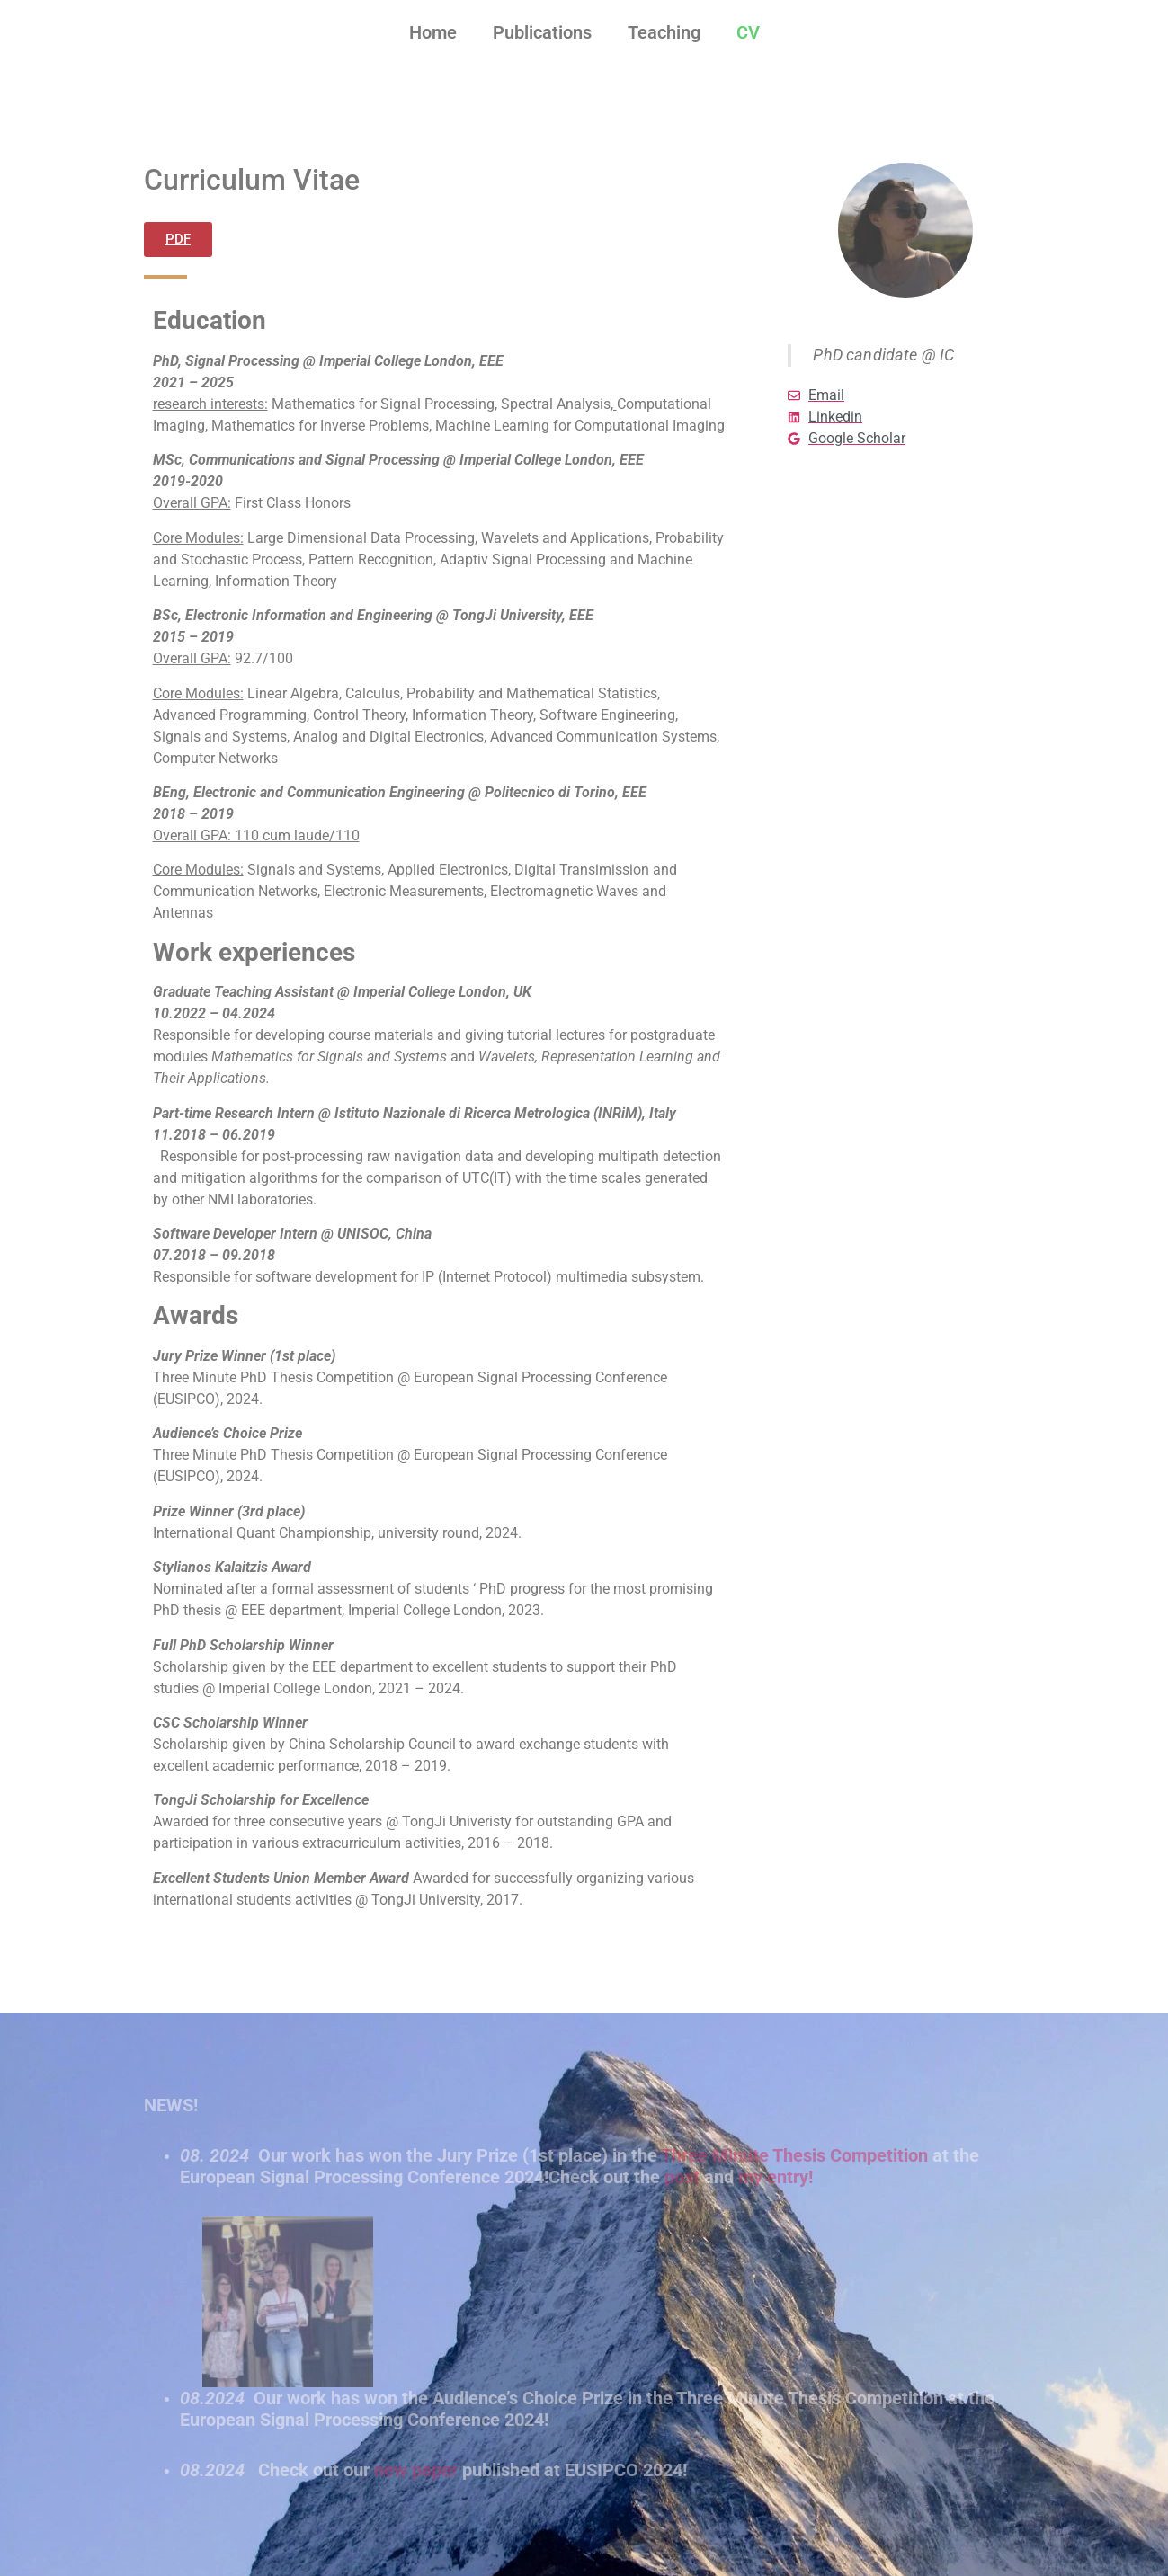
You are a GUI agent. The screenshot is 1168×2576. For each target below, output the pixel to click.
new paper (416, 2470)
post (682, 2177)
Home (433, 32)
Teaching (664, 32)
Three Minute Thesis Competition (794, 2155)
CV (748, 32)
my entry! (775, 2177)
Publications (542, 32)
